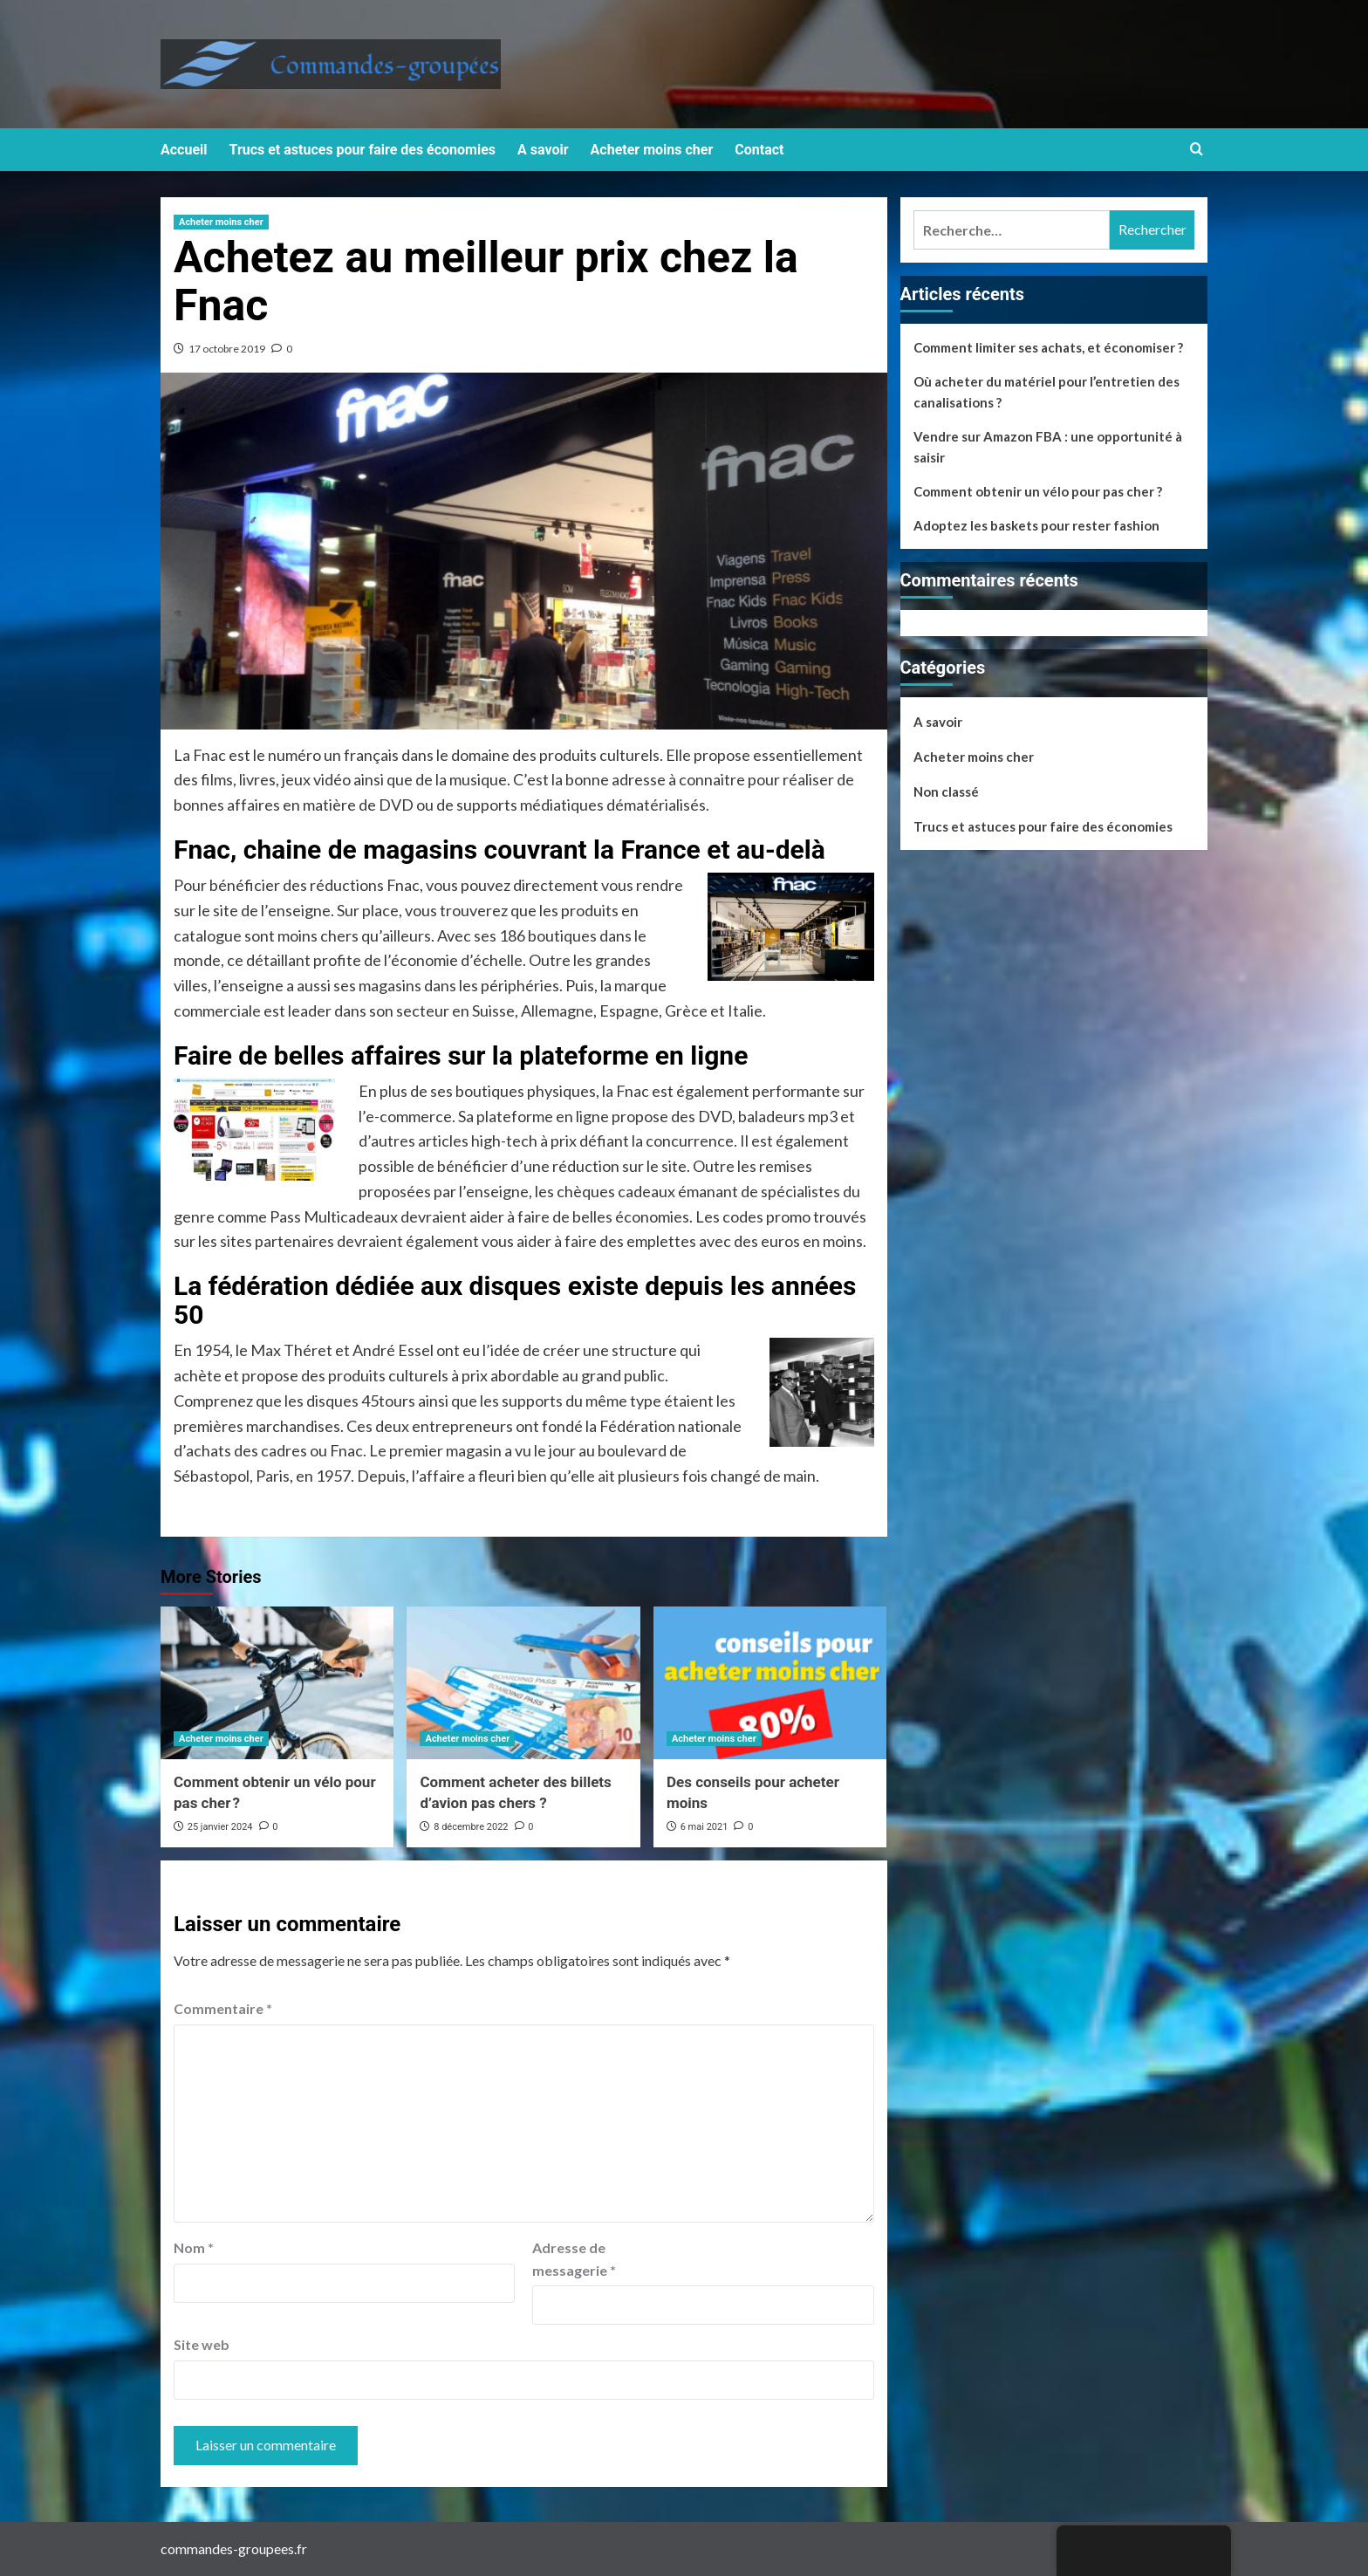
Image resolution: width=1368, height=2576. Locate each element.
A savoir (543, 149)
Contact (759, 149)
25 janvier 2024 (220, 1827)
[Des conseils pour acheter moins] (769, 1683)
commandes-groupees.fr (234, 2548)
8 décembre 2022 (471, 1827)
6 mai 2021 (704, 1827)
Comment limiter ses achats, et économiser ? (1048, 347)
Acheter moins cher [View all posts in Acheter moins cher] (221, 222)
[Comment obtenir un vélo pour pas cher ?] (277, 1683)
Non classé (946, 791)
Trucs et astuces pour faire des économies (362, 149)
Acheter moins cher (652, 149)
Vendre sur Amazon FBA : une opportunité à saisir (1047, 446)
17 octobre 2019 (226, 348)
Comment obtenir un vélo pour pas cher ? (1037, 491)
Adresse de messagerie (574, 2258)
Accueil (184, 149)
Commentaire (223, 2008)
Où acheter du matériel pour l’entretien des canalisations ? (1046, 391)
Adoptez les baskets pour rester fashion (1036, 525)
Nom (194, 2247)
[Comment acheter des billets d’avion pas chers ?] (523, 1683)
